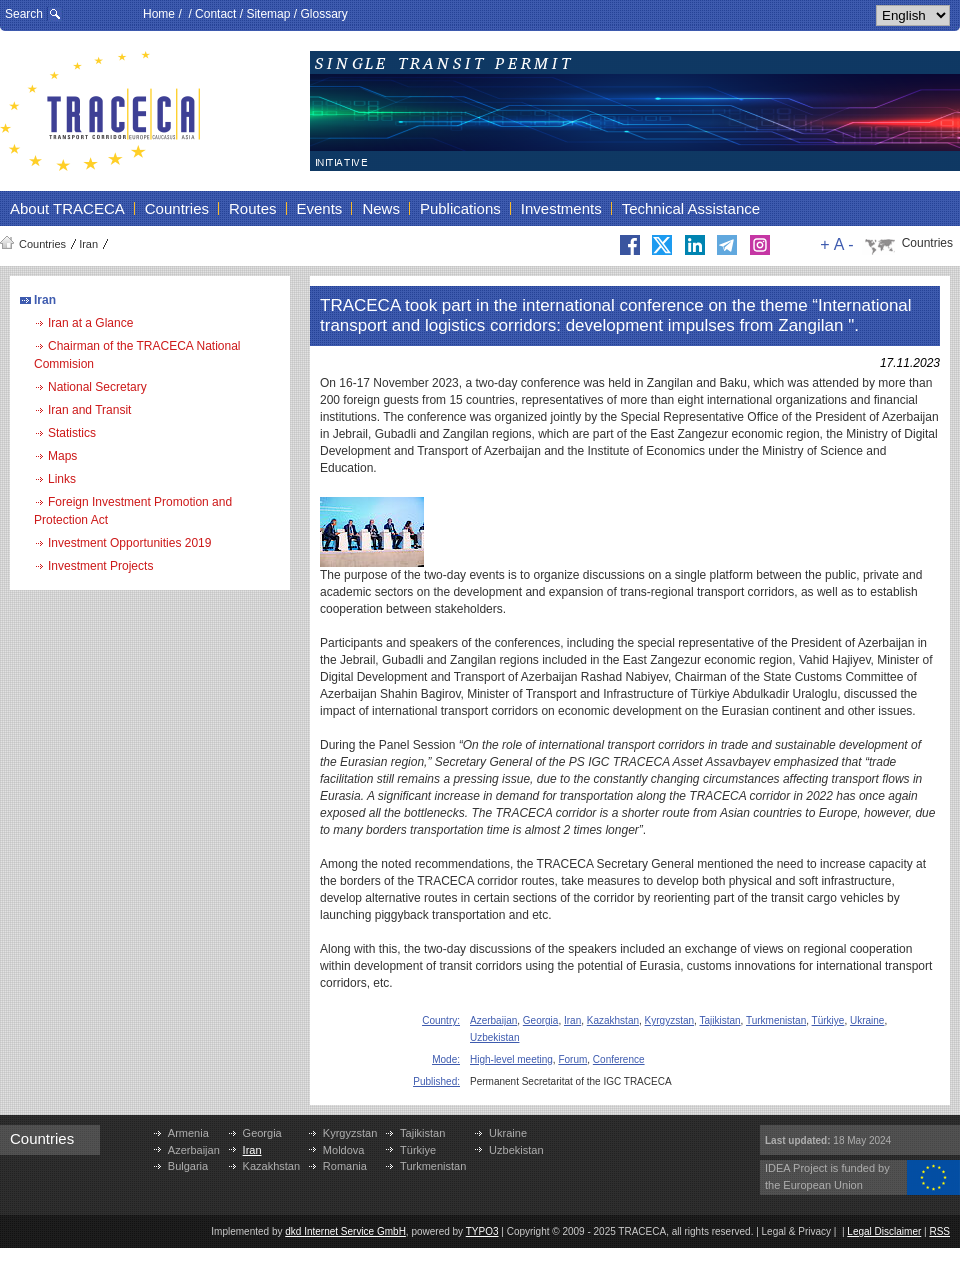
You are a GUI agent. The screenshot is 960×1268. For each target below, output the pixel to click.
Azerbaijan (493, 1020)
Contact (215, 14)
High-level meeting (511, 1059)
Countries (42, 244)
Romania (345, 1166)
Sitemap (268, 14)
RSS (939, 1231)
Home (159, 14)
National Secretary (97, 387)
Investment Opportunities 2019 (129, 543)
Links (62, 479)
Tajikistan (719, 1020)
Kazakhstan (613, 1020)
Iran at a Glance (90, 323)
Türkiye (828, 1020)
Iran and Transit (89, 410)
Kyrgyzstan (669, 1020)
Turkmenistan (776, 1020)
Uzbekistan (494, 1037)
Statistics (72, 433)
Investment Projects (100, 566)
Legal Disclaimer (884, 1231)
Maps (62, 456)
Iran (88, 244)
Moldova (344, 1150)
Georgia (541, 1020)
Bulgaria (188, 1166)
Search (24, 14)
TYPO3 (482, 1231)
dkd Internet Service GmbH (345, 1231)
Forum (572, 1059)
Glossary (323, 14)
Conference (619, 1059)
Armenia (188, 1133)
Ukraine (867, 1020)
